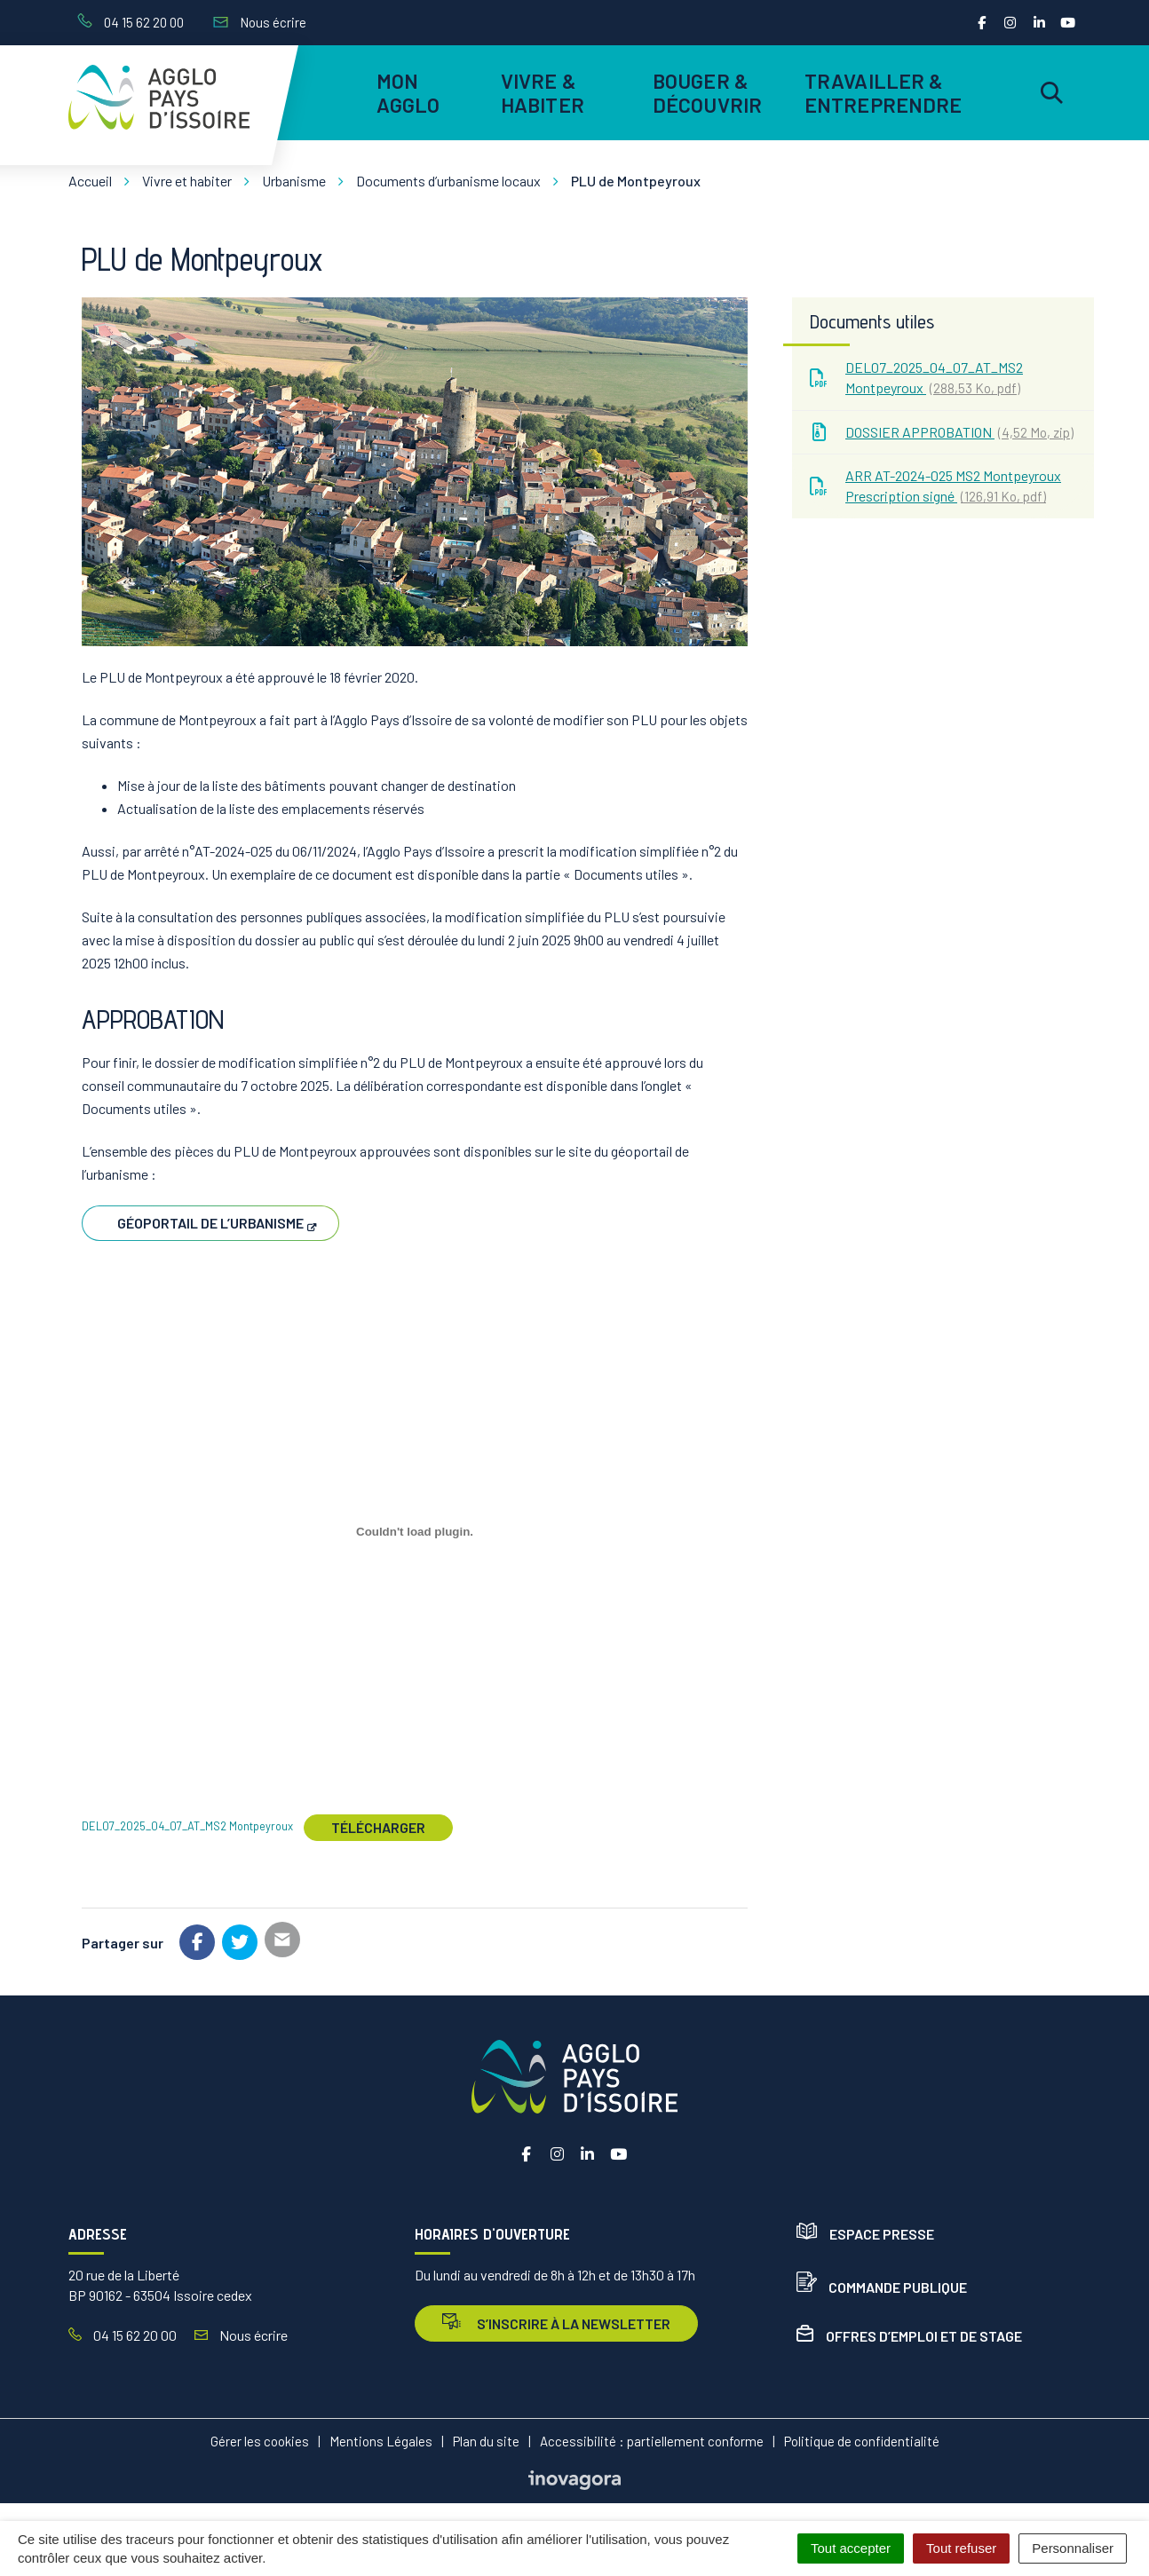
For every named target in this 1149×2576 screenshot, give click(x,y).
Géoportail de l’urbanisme (210, 1222)
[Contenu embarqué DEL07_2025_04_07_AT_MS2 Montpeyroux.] (415, 1532)
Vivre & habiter (542, 92)
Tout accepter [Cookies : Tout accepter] (851, 2548)
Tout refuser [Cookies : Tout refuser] (961, 2548)
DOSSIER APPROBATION (942, 432)
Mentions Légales (380, 2441)
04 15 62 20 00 (122, 2335)
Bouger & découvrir (707, 92)
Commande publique (881, 2287)
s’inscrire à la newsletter (556, 2322)
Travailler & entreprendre (880, 92)
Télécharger (378, 1827)
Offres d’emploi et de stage (909, 2335)
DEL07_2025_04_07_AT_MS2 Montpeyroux (187, 1827)
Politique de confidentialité (861, 2441)
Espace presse (865, 2233)
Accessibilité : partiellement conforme (652, 2441)
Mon (408, 92)
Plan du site (486, 2441)
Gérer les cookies (259, 2441)
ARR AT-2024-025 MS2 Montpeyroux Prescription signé (935, 485)
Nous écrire (241, 2335)
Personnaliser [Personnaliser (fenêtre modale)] (1072, 2548)
